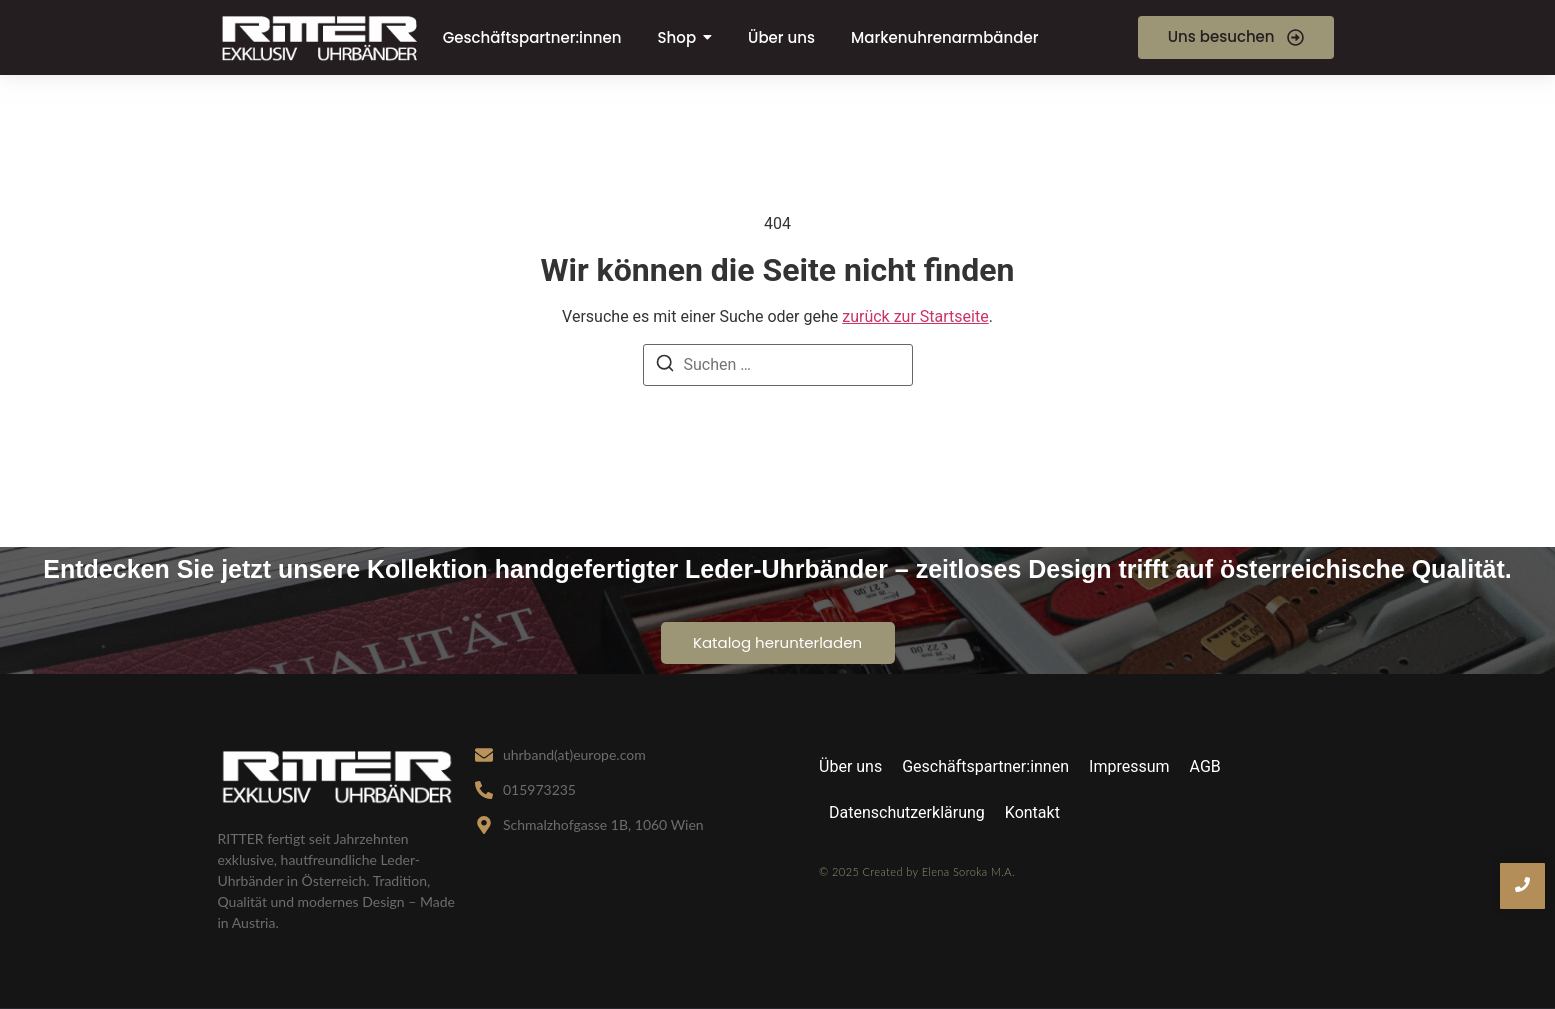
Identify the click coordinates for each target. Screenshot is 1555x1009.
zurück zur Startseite (915, 316)
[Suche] (665, 366)
